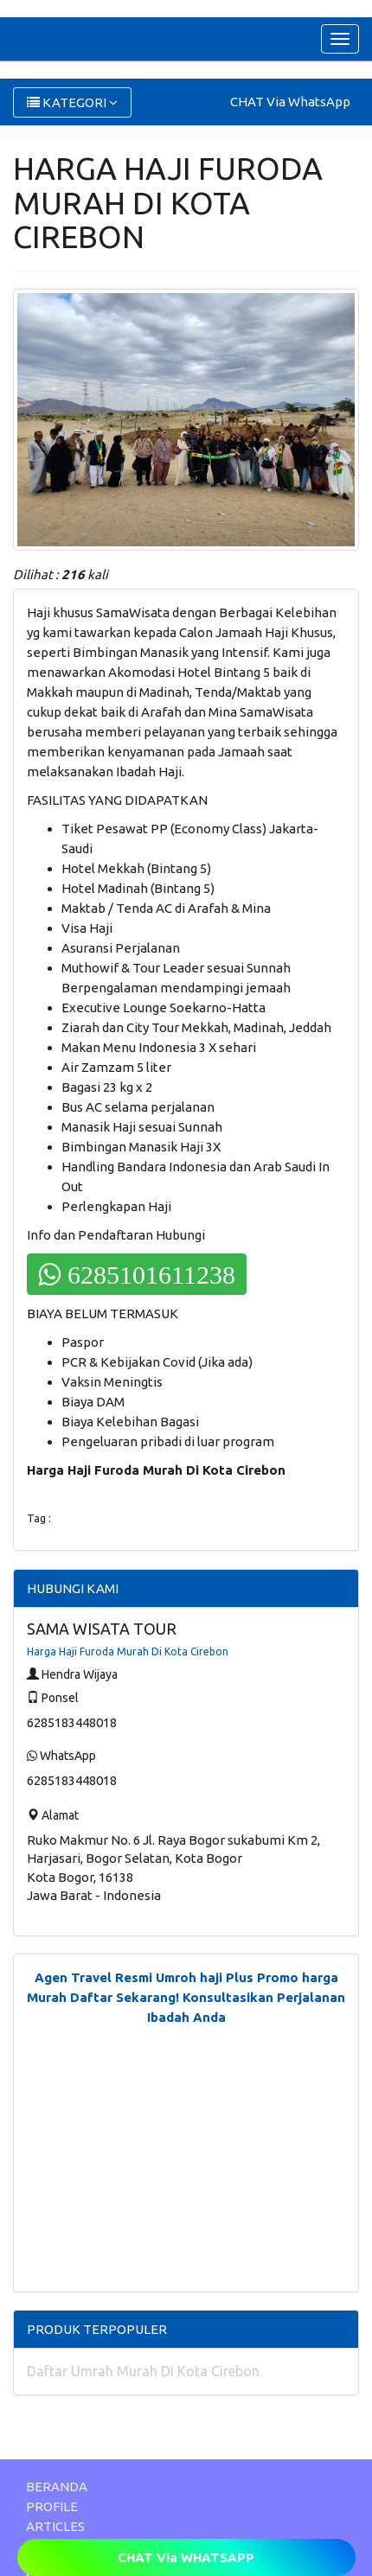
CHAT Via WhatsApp (290, 101)
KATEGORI (72, 102)
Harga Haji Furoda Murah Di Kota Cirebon (127, 1651)
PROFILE (52, 2506)
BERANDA (56, 2486)
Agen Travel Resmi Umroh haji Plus (144, 1977)
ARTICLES (55, 2526)
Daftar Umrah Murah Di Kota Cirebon (143, 2371)
